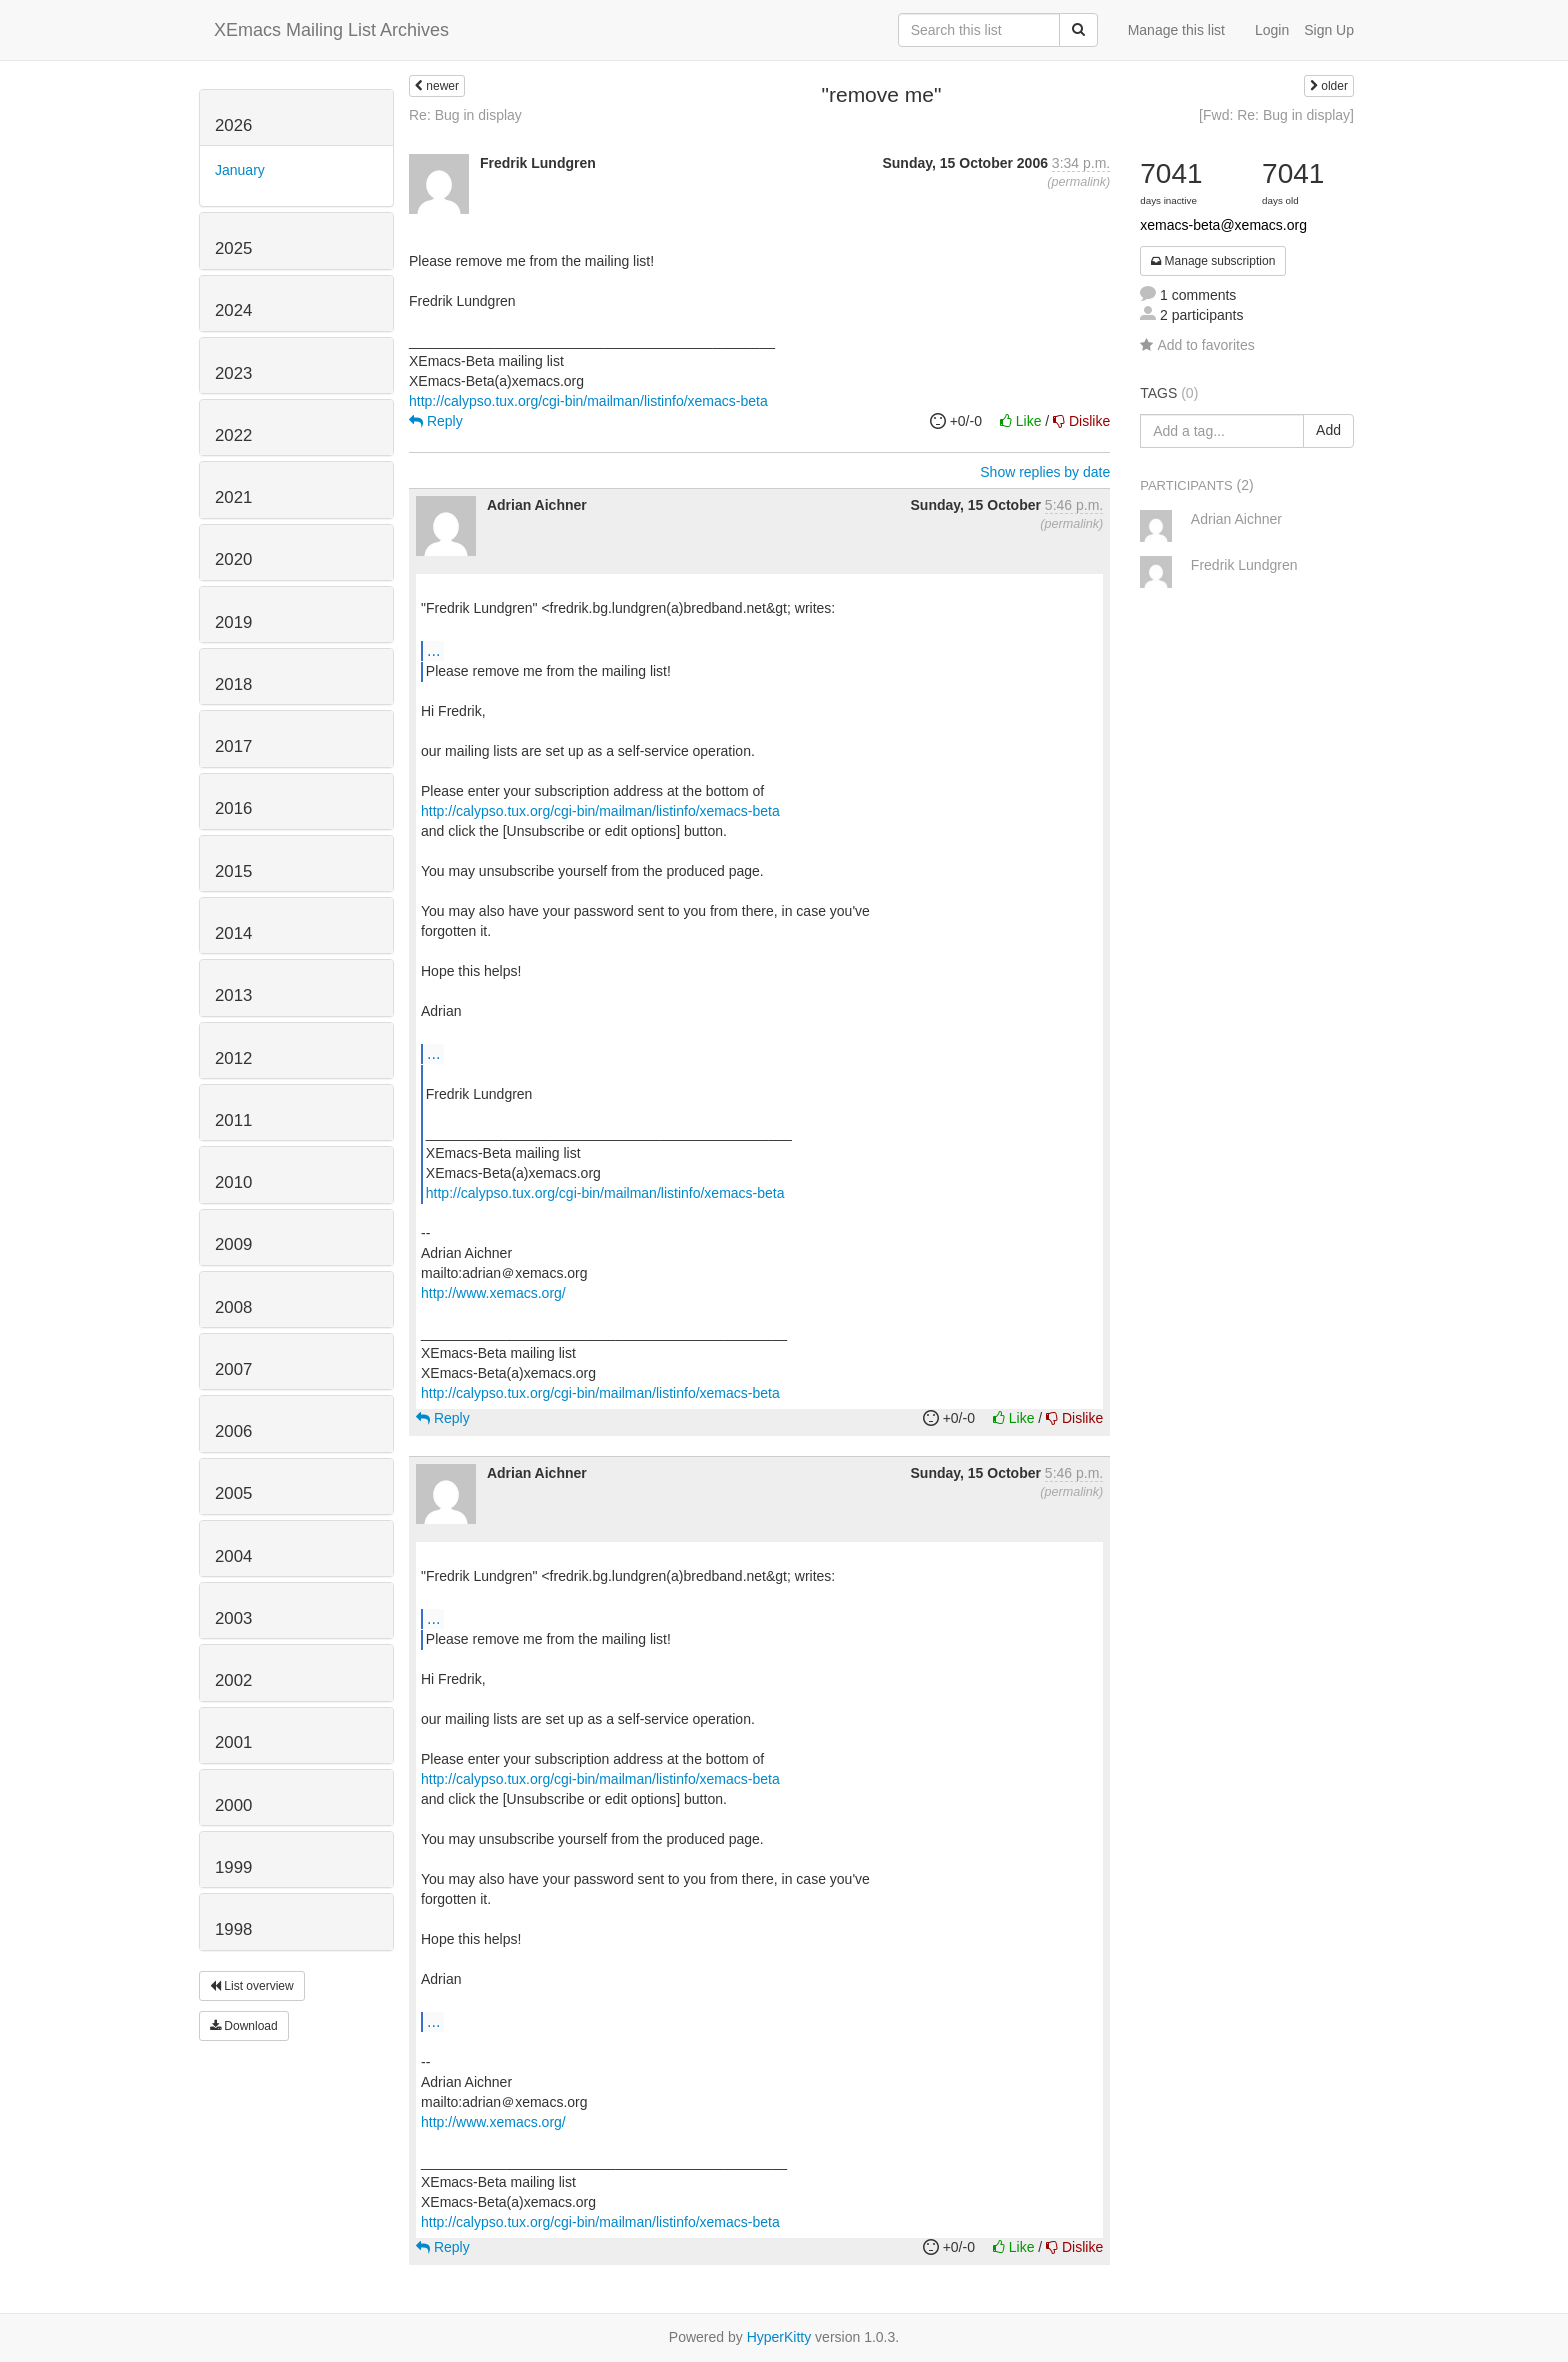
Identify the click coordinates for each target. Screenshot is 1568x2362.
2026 (233, 125)
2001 (233, 1742)
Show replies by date (1045, 472)
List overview (252, 1986)
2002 (233, 1680)
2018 (233, 684)
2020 (233, 559)
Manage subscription (1213, 261)
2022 (233, 435)
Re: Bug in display (465, 115)
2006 (233, 1431)
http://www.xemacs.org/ (493, 1293)
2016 (233, 808)
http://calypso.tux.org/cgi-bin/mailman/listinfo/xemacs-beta (588, 401)
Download (244, 2026)
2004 (233, 1556)
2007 (233, 1369)
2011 (233, 1120)
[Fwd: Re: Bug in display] (1276, 115)
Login (1272, 30)
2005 (233, 1493)
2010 (233, 1182)
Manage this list (1176, 30)
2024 (233, 310)
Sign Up (1329, 30)
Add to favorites (1197, 345)
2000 (233, 1805)
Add (1328, 430)
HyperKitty (779, 2337)
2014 (233, 933)
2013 (233, 995)
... (433, 650)
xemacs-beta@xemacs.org (1223, 225)
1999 (233, 1867)
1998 (233, 1929)
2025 (233, 248)
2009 (233, 1244)
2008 (233, 1307)
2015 (233, 871)
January (240, 170)
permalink (1078, 182)
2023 (233, 373)
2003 (233, 1618)
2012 (233, 1058)
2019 (233, 622)
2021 (233, 497)
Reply (436, 421)
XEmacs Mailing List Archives (331, 30)
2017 (233, 746)
